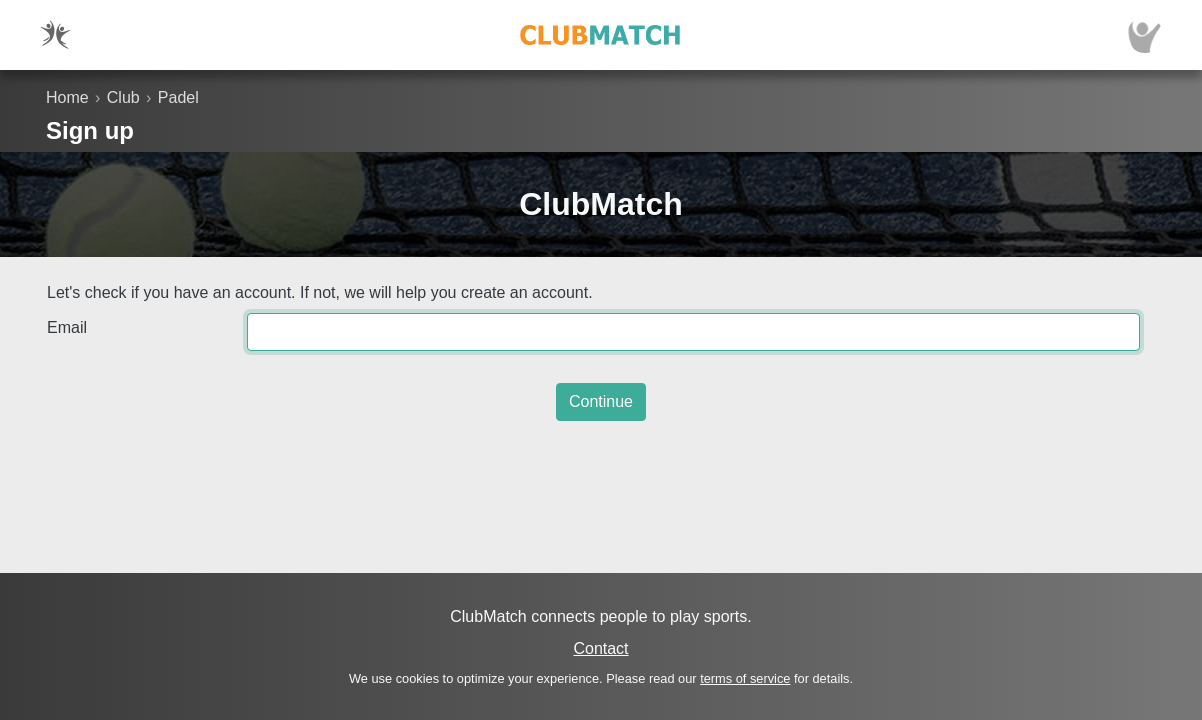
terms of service (745, 678)
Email (67, 327)
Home (67, 97)
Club (123, 97)
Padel (178, 97)
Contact (600, 648)
